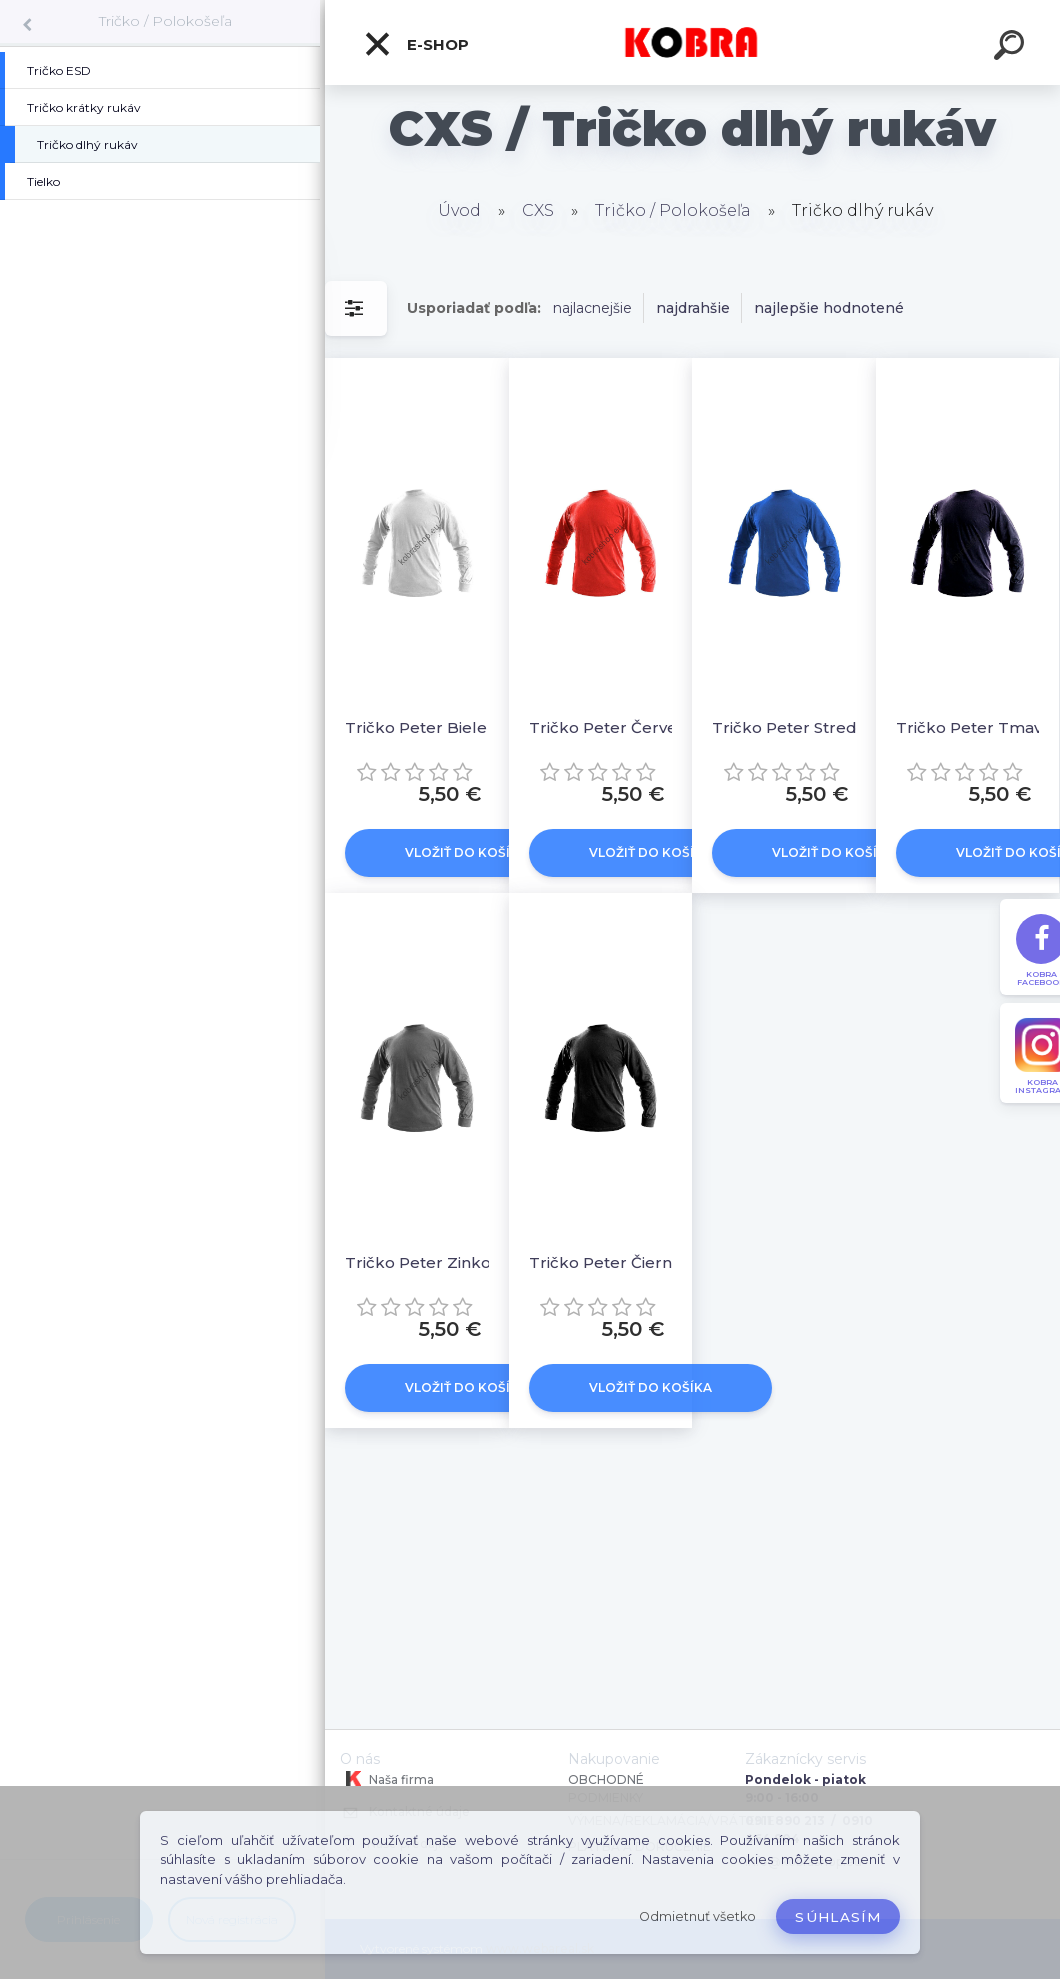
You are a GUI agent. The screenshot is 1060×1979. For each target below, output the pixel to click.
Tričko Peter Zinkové (427, 1262)
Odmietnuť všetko (697, 1916)
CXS (538, 210)
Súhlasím (838, 1917)
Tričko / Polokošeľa (165, 21)
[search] (1012, 48)
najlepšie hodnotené (829, 308)
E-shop (416, 44)
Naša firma (387, 1779)
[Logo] (692, 42)
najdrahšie (693, 308)
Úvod (459, 210)
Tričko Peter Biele (416, 727)
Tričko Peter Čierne (605, 1262)
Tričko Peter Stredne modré (798, 727)
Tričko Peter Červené (613, 727)
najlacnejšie (592, 308)
